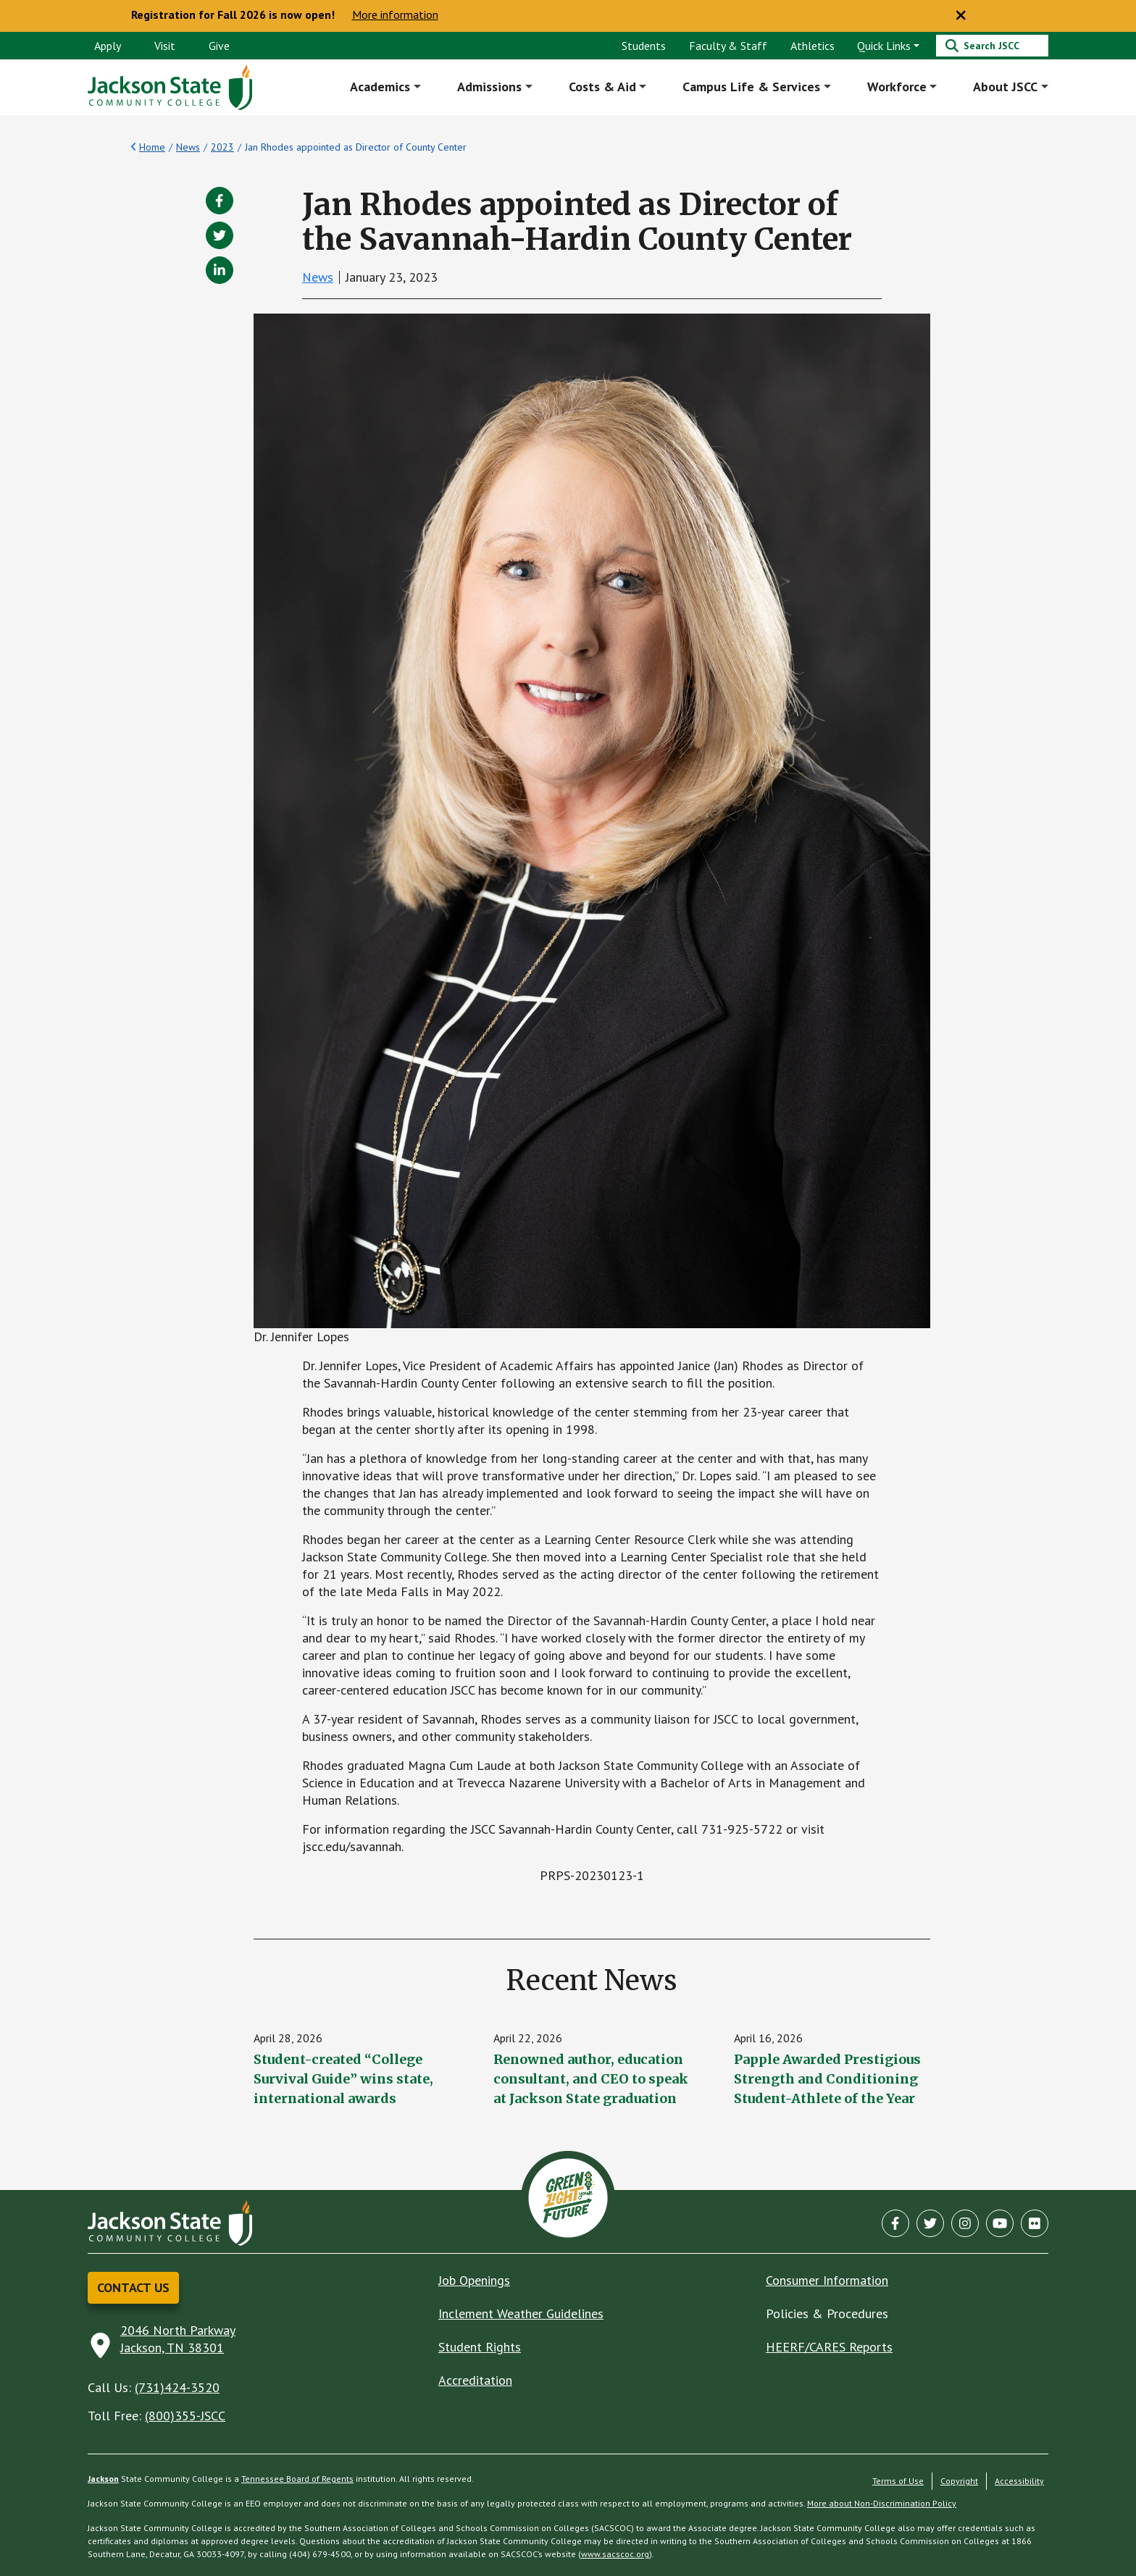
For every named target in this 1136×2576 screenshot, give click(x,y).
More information (395, 15)
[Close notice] (961, 16)
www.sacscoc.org (615, 2553)
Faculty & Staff (728, 45)
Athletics (812, 45)
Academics (381, 86)
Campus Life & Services (751, 86)
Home (152, 147)
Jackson (103, 2478)
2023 (222, 147)
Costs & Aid (602, 86)
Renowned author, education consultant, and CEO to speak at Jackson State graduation (590, 2079)
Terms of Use (898, 2480)
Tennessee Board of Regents (297, 2478)
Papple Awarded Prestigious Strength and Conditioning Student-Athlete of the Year (827, 2079)
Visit (164, 45)
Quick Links (884, 45)
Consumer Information (827, 2280)
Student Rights (479, 2346)
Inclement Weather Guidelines (521, 2313)
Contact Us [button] (133, 2287)
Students (644, 45)
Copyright (959, 2480)
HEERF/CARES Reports (829, 2346)
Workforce (897, 86)
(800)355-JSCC (185, 2415)
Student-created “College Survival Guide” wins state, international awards (343, 2079)
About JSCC (1005, 86)
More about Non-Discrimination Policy (881, 2503)
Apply (107, 45)
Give (219, 45)
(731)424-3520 (177, 2387)
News (188, 147)
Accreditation (475, 2380)
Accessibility (1019, 2480)
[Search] (992, 45)
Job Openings (474, 2280)
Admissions (489, 86)
